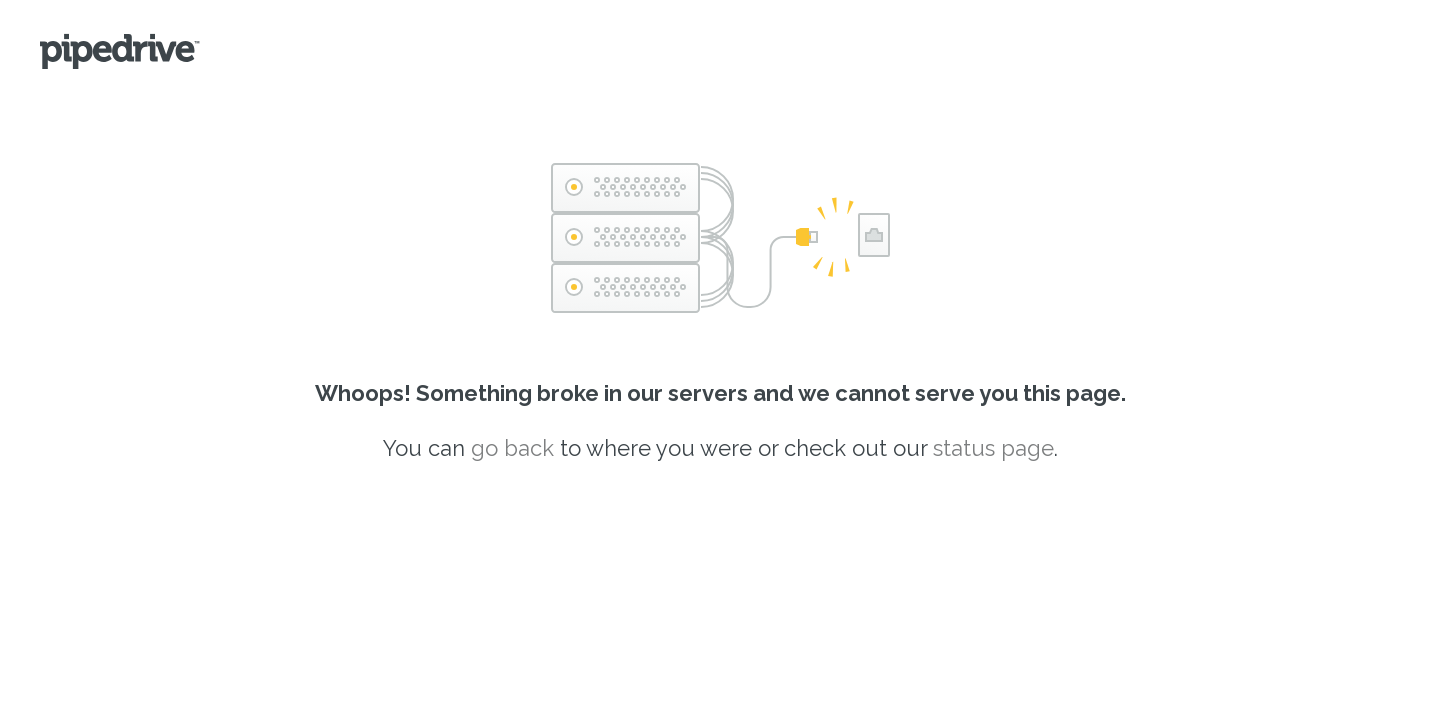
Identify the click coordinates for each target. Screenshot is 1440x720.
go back (512, 448)
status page (993, 448)
